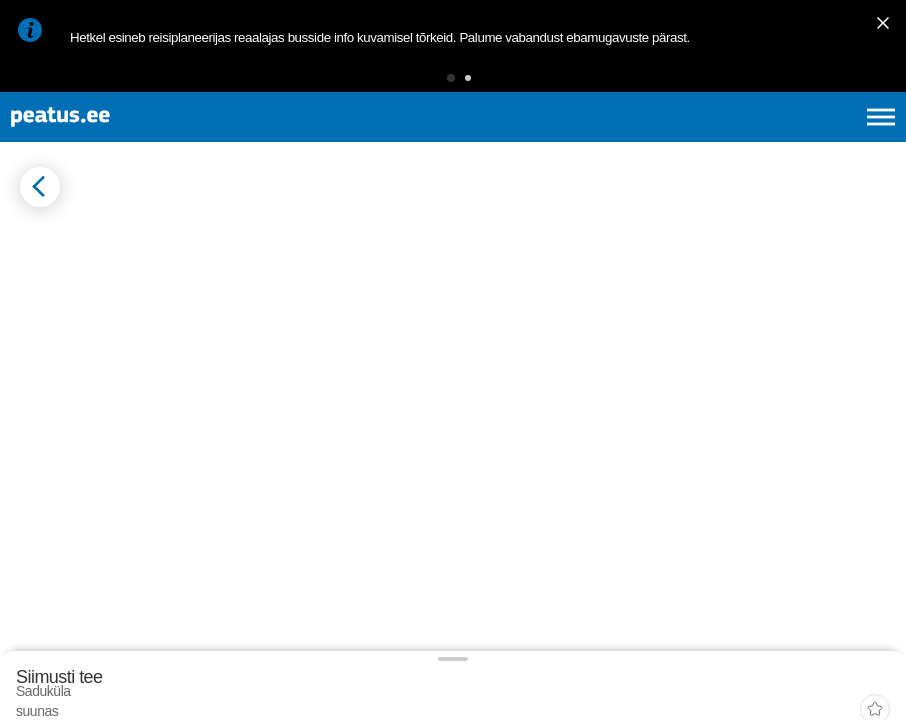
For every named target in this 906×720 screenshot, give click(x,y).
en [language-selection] (722, 140)
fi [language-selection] (774, 140)
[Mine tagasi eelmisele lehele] (32, 238)
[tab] (110, 319)
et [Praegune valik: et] (667, 140)
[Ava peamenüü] (881, 140)
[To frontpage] (115, 140)
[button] (420, 84)
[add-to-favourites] (445, 257)
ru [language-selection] (827, 140)
